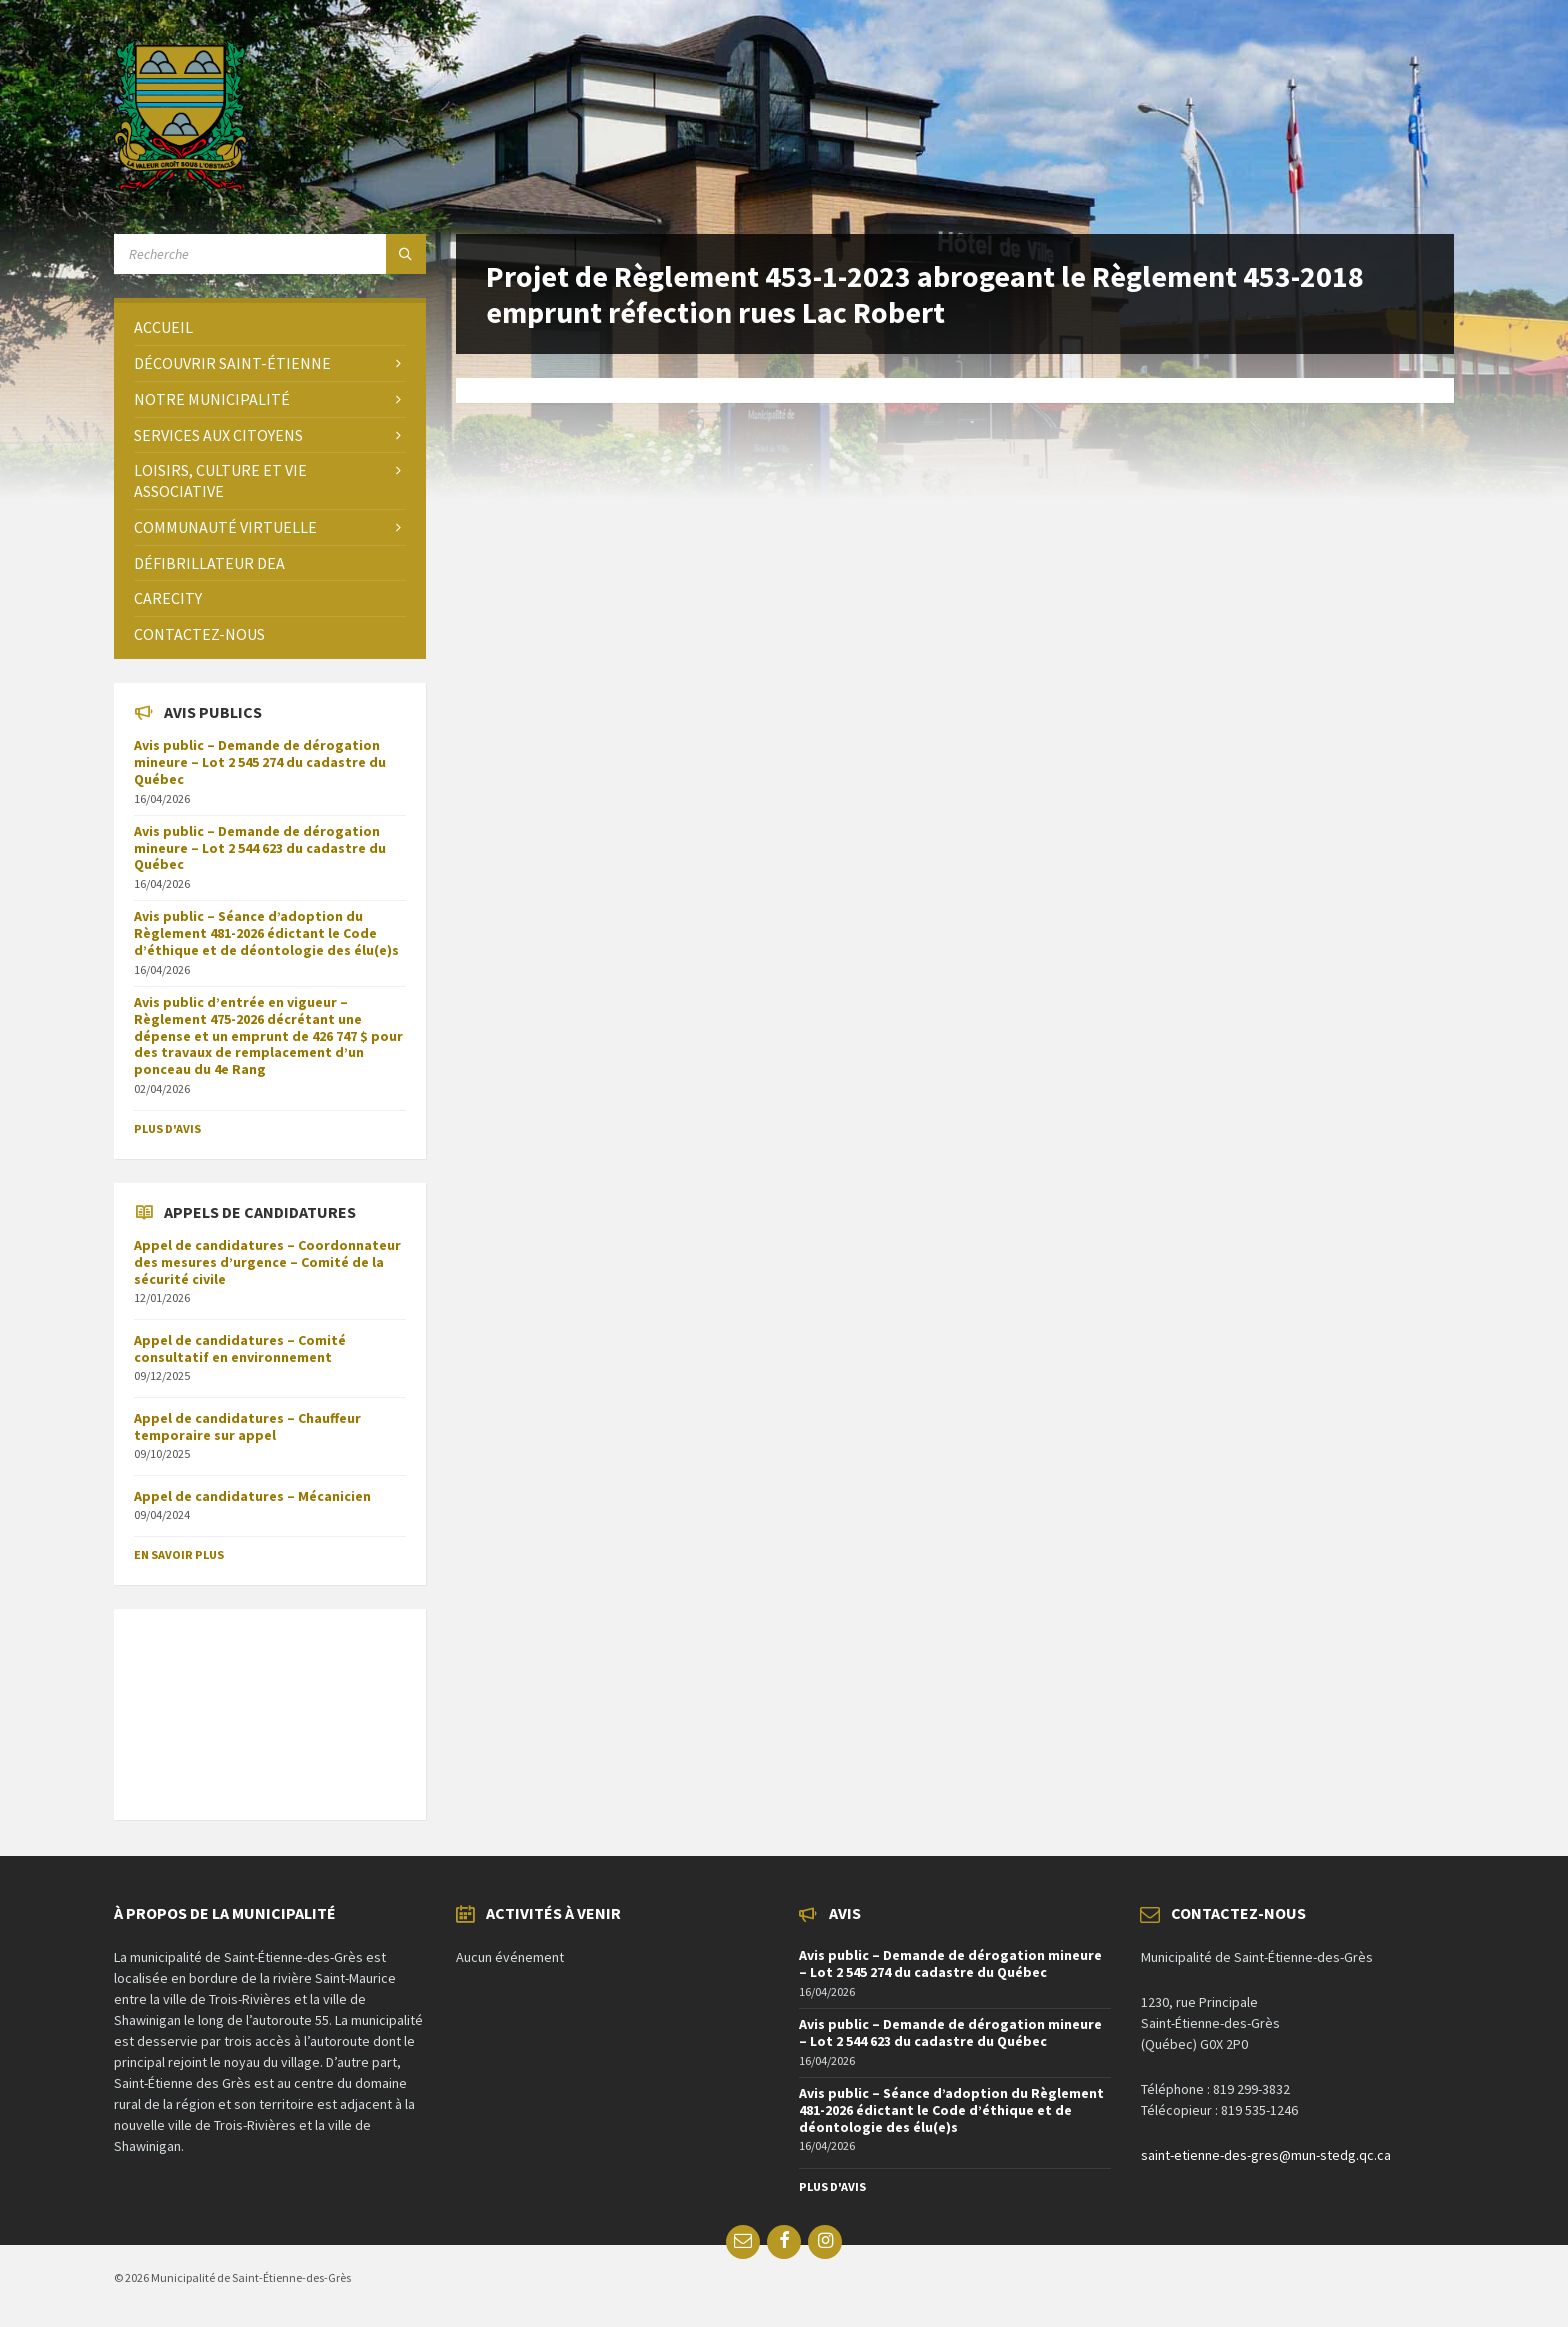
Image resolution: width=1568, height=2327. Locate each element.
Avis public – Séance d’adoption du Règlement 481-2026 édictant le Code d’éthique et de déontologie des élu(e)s (266, 933)
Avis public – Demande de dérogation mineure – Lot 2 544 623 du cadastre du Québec (260, 848)
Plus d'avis (167, 1128)
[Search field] (270, 254)
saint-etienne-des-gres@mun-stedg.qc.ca (1266, 2155)
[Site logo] (180, 185)
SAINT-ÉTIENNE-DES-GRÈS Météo (270, 1704)
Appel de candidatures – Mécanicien (252, 1496)
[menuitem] (270, 327)
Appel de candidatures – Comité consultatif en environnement (240, 1348)
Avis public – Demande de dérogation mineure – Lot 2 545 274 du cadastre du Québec (260, 762)
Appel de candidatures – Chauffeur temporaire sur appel (247, 1426)
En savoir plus (179, 1554)
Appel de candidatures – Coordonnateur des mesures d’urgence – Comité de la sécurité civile (267, 1262)
